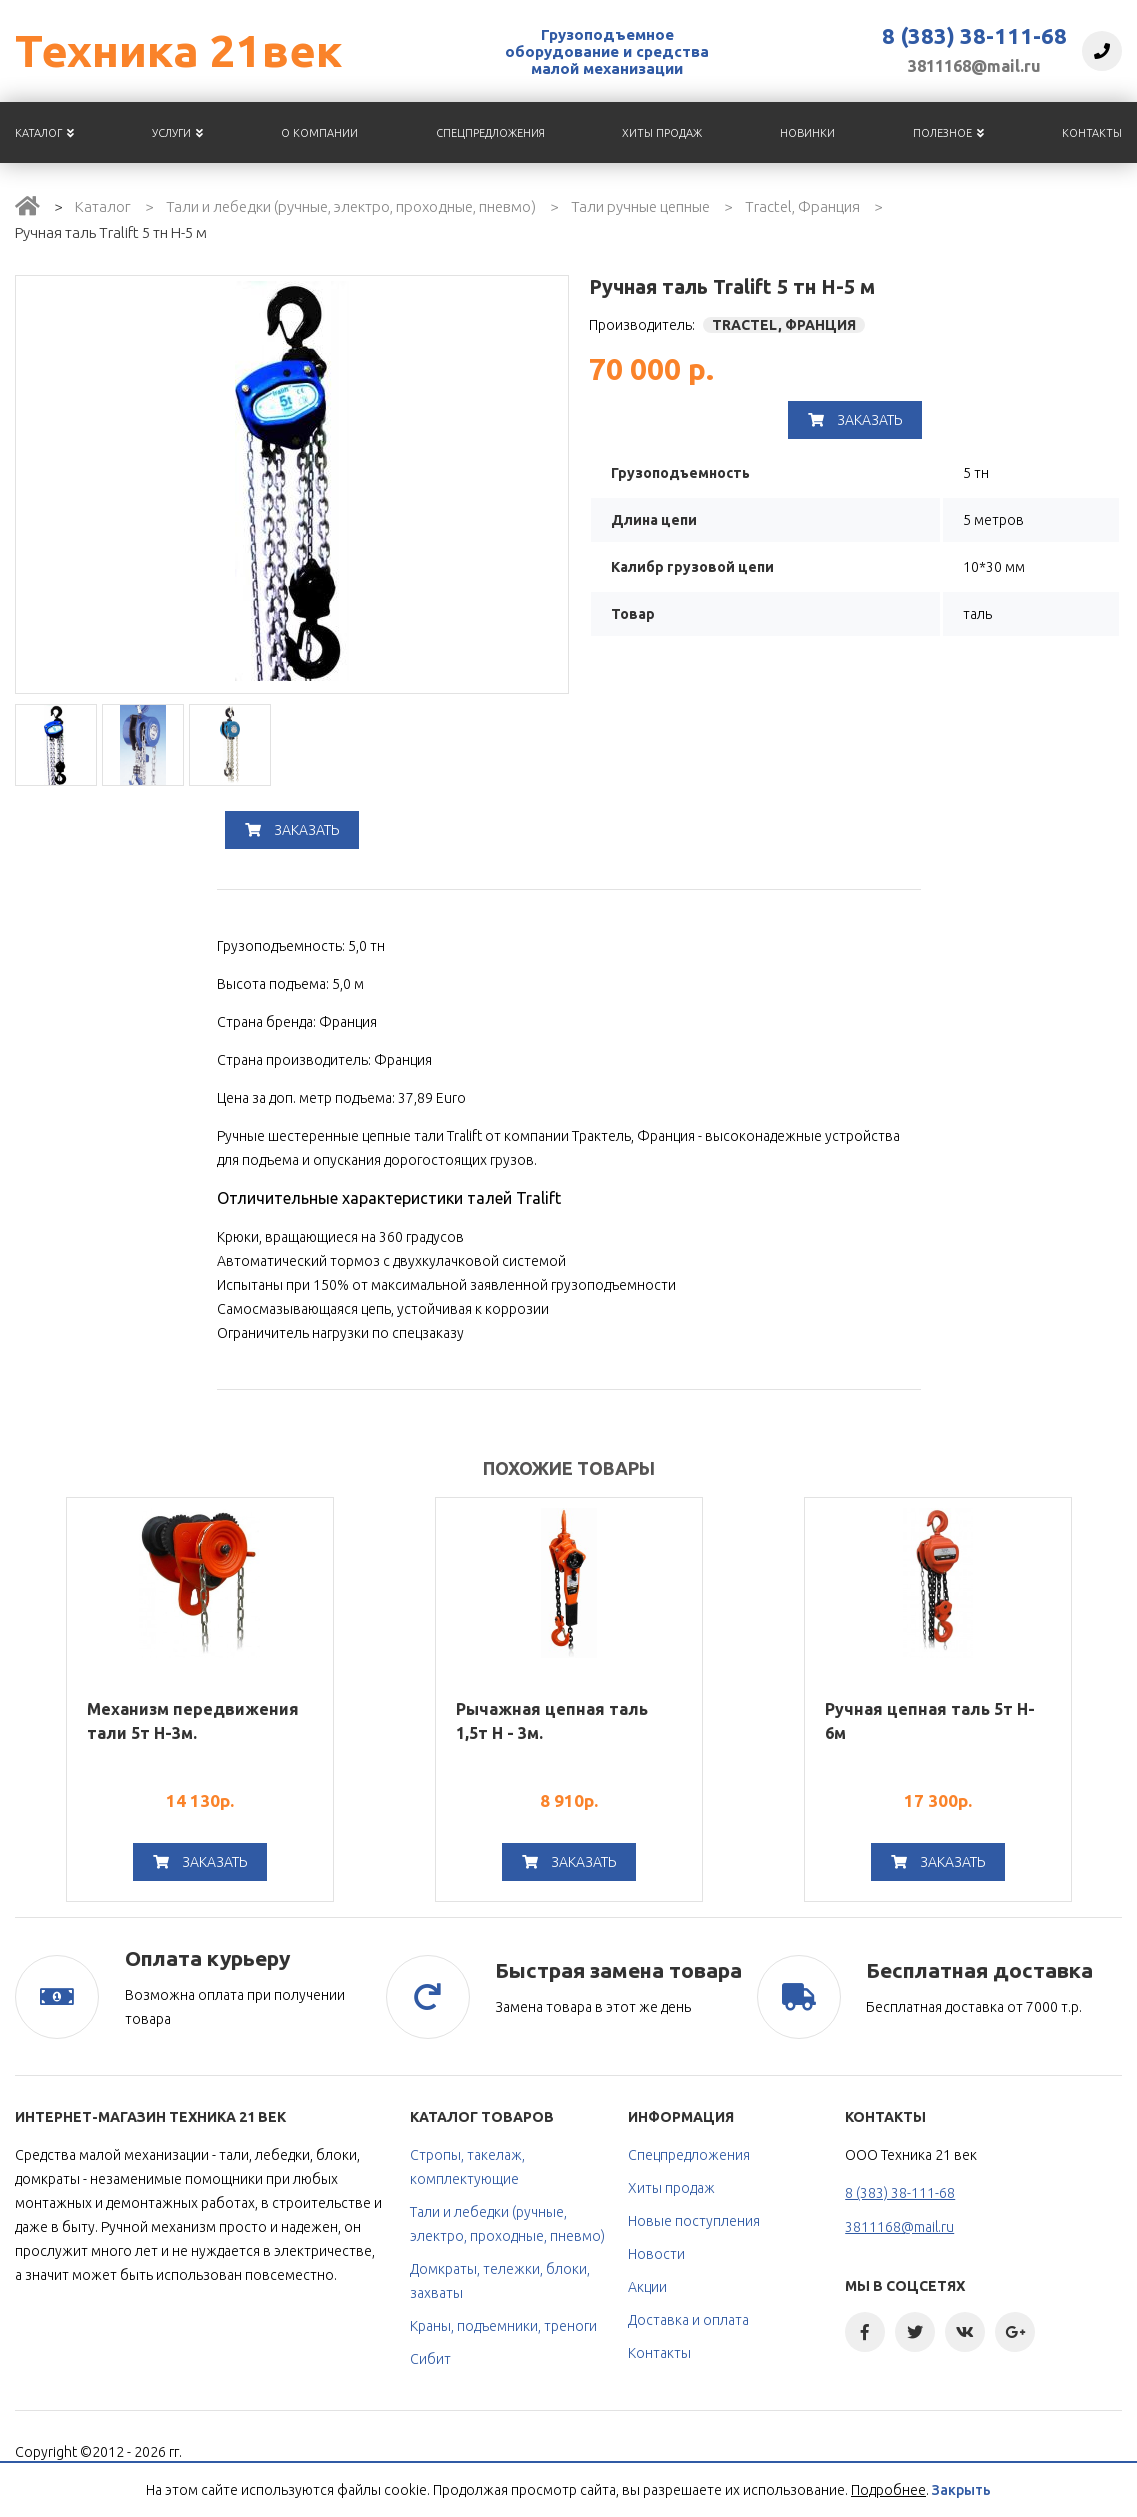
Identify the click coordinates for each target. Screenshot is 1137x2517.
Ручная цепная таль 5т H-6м (930, 1721)
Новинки (807, 133)
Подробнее (888, 2490)
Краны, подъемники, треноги (503, 2326)
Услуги (177, 133)
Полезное (948, 133)
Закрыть (961, 2490)
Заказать (292, 830)
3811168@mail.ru (974, 66)
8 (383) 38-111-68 (974, 36)
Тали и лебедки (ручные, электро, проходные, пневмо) (351, 206)
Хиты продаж (662, 133)
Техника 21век (178, 50)
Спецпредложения (490, 133)
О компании (319, 133)
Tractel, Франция (802, 206)
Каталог (44, 133)
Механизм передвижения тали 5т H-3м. (193, 1721)
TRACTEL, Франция (784, 325)
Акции (647, 2287)
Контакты (1092, 133)
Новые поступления (694, 2221)
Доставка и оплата (688, 2320)
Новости (656, 2254)
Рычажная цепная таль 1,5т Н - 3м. (552, 1721)
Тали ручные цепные (640, 206)
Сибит (430, 2359)
